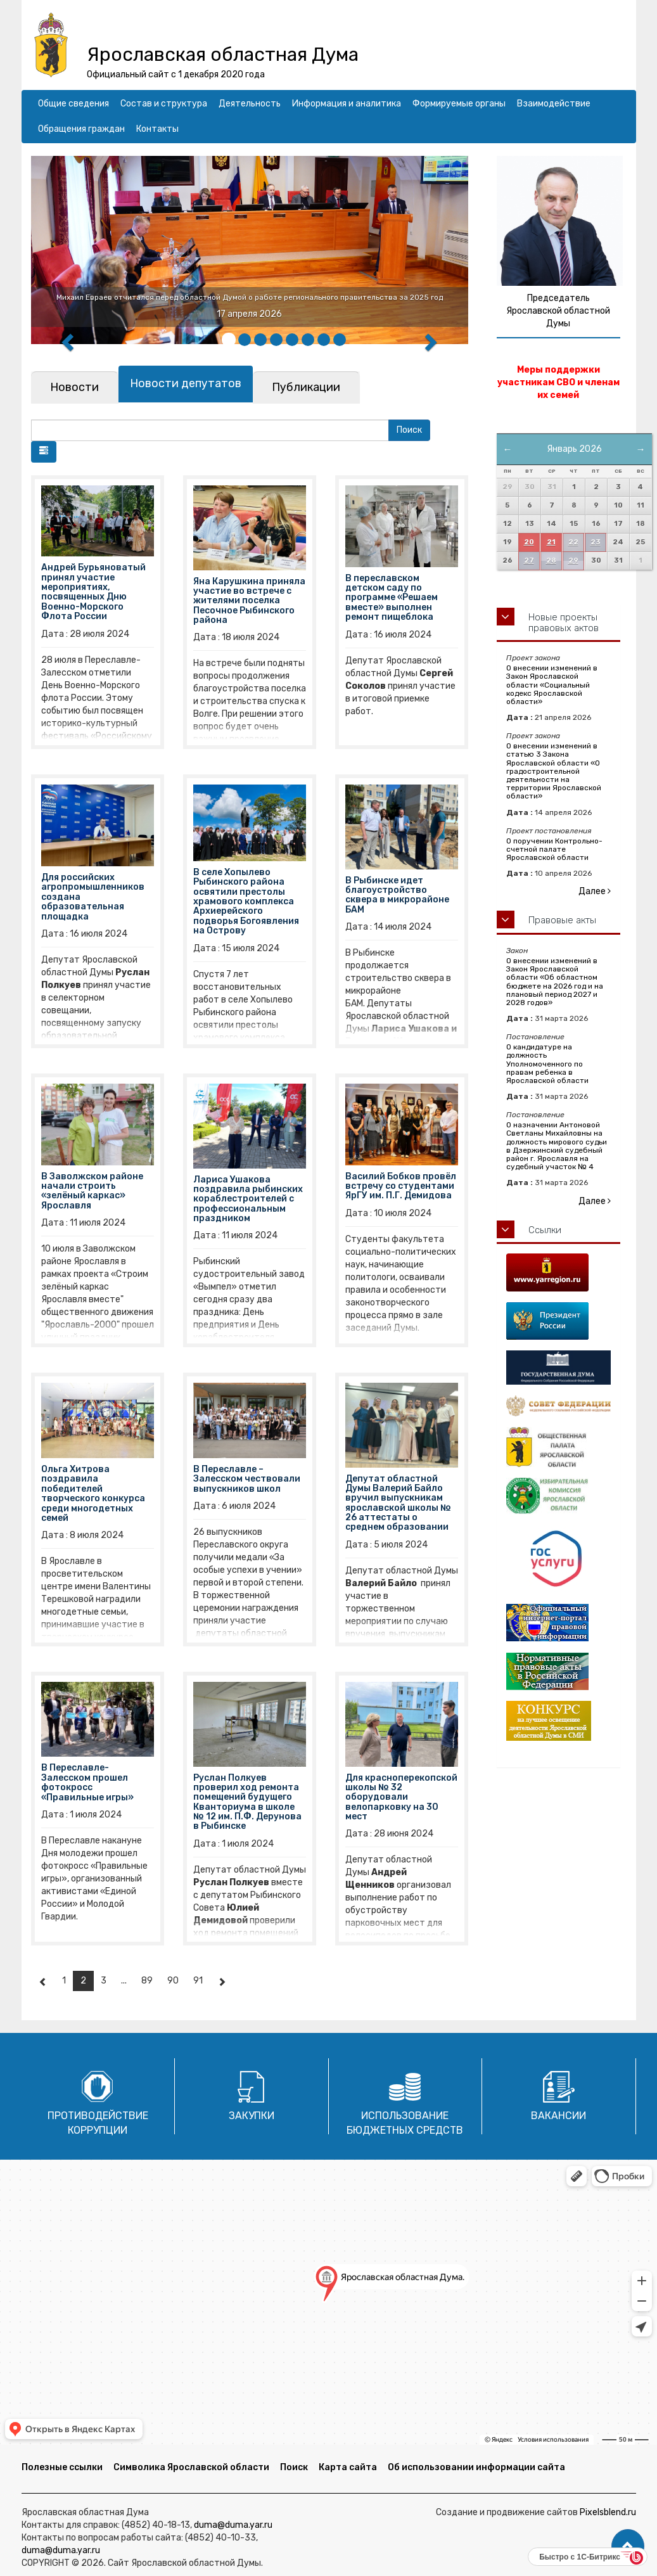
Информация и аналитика (346, 103)
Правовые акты (562, 920)
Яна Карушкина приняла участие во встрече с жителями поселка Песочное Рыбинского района (249, 601)
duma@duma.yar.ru (233, 2525)
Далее (594, 891)
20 (529, 542)
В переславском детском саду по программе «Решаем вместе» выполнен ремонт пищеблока (391, 598)
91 (198, 1980)
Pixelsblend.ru (608, 2512)
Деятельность (250, 103)
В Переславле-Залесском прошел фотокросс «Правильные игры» (87, 1782)
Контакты (157, 129)
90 (173, 1980)
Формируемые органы (459, 103)
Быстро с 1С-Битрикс (579, 2557)
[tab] (74, 387)
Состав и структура (163, 103)
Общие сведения (73, 103)
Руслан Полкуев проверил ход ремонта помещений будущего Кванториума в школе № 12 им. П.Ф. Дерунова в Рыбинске (247, 1802)
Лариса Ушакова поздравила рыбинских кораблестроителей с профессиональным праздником (248, 1199)
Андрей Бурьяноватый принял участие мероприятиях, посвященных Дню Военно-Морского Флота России (93, 592)
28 (551, 560)
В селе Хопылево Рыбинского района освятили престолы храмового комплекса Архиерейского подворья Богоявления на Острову (246, 901)
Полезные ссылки (62, 2467)
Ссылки (544, 1230)
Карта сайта (348, 2467)
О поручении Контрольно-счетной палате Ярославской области (554, 849)
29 (573, 560)
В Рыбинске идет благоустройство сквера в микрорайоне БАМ (397, 895)
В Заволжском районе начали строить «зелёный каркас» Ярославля (92, 1191)
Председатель (558, 298)
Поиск (294, 2467)
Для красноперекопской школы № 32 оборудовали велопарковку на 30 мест (401, 1797)
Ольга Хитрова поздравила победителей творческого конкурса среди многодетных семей (93, 1493)
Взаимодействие (553, 103)
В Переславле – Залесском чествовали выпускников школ (246, 1479)
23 (595, 542)
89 (147, 1980)
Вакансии (558, 2116)
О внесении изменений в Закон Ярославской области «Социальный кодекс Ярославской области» (551, 684)
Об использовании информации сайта (476, 2467)
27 (529, 560)
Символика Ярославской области (191, 2467)
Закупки (251, 2116)
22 (573, 542)
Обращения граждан (81, 129)
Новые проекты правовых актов (563, 623)
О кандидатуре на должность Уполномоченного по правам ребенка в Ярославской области (547, 1063)
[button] (43, 452)
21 (551, 542)
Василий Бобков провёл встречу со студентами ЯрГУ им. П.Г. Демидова (400, 1186)
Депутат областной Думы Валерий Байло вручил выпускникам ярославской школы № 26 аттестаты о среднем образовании (398, 1503)
